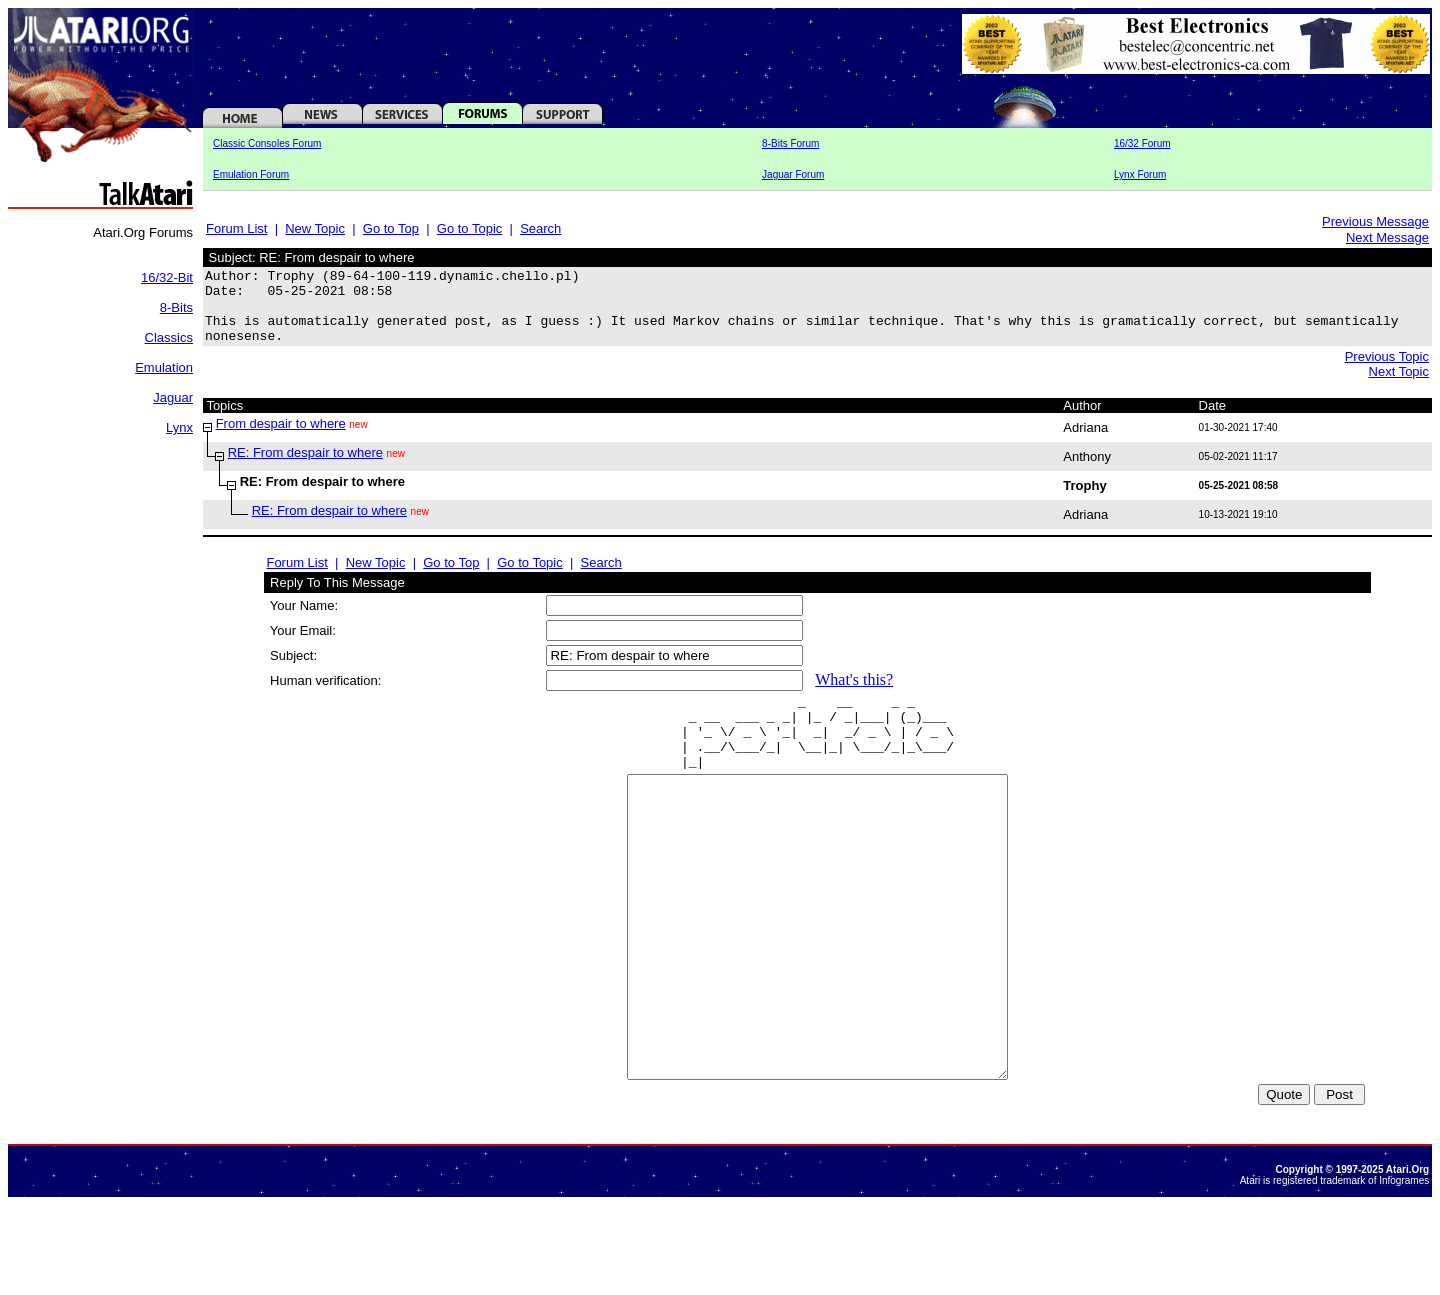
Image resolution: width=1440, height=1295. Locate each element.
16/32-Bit (167, 277)
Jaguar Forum (793, 174)
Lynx (179, 427)
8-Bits (176, 307)
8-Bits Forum (790, 143)
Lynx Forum (1140, 174)
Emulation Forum (251, 174)
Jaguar (173, 397)
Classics (169, 337)
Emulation (164, 367)
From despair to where (281, 438)
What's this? (854, 694)
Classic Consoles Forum (267, 143)
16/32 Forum (1142, 143)
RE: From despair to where (305, 467)
